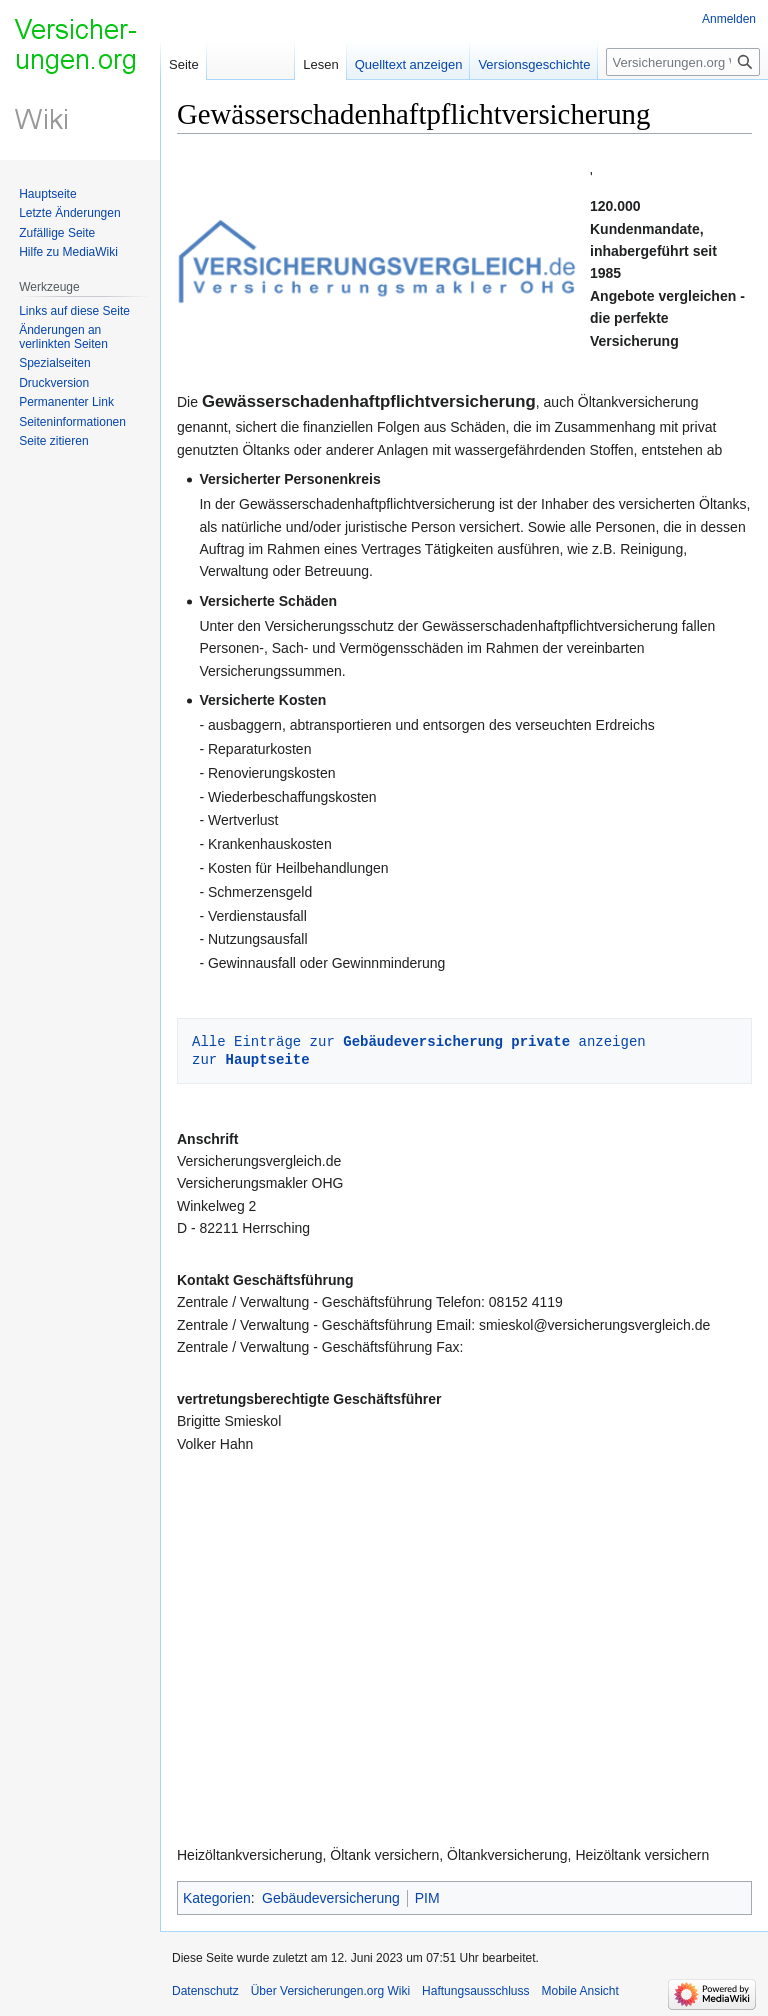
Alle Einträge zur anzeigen (419, 1041)
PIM (427, 1898)
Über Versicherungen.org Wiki (330, 1991)
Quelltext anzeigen (409, 64)
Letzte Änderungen (69, 213)
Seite (184, 64)
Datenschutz (205, 1991)
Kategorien (217, 1898)
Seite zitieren (53, 441)
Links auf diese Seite (74, 311)
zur (251, 1059)
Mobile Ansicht (580, 1991)
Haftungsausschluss (475, 1991)
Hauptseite (47, 194)
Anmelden (729, 19)
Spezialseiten (54, 363)
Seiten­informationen (72, 422)
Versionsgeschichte (534, 64)
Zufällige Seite (57, 233)
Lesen (320, 64)
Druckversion (54, 383)
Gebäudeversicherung (331, 1898)
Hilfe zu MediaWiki (68, 252)
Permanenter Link (66, 402)
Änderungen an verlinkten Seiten (63, 337)
